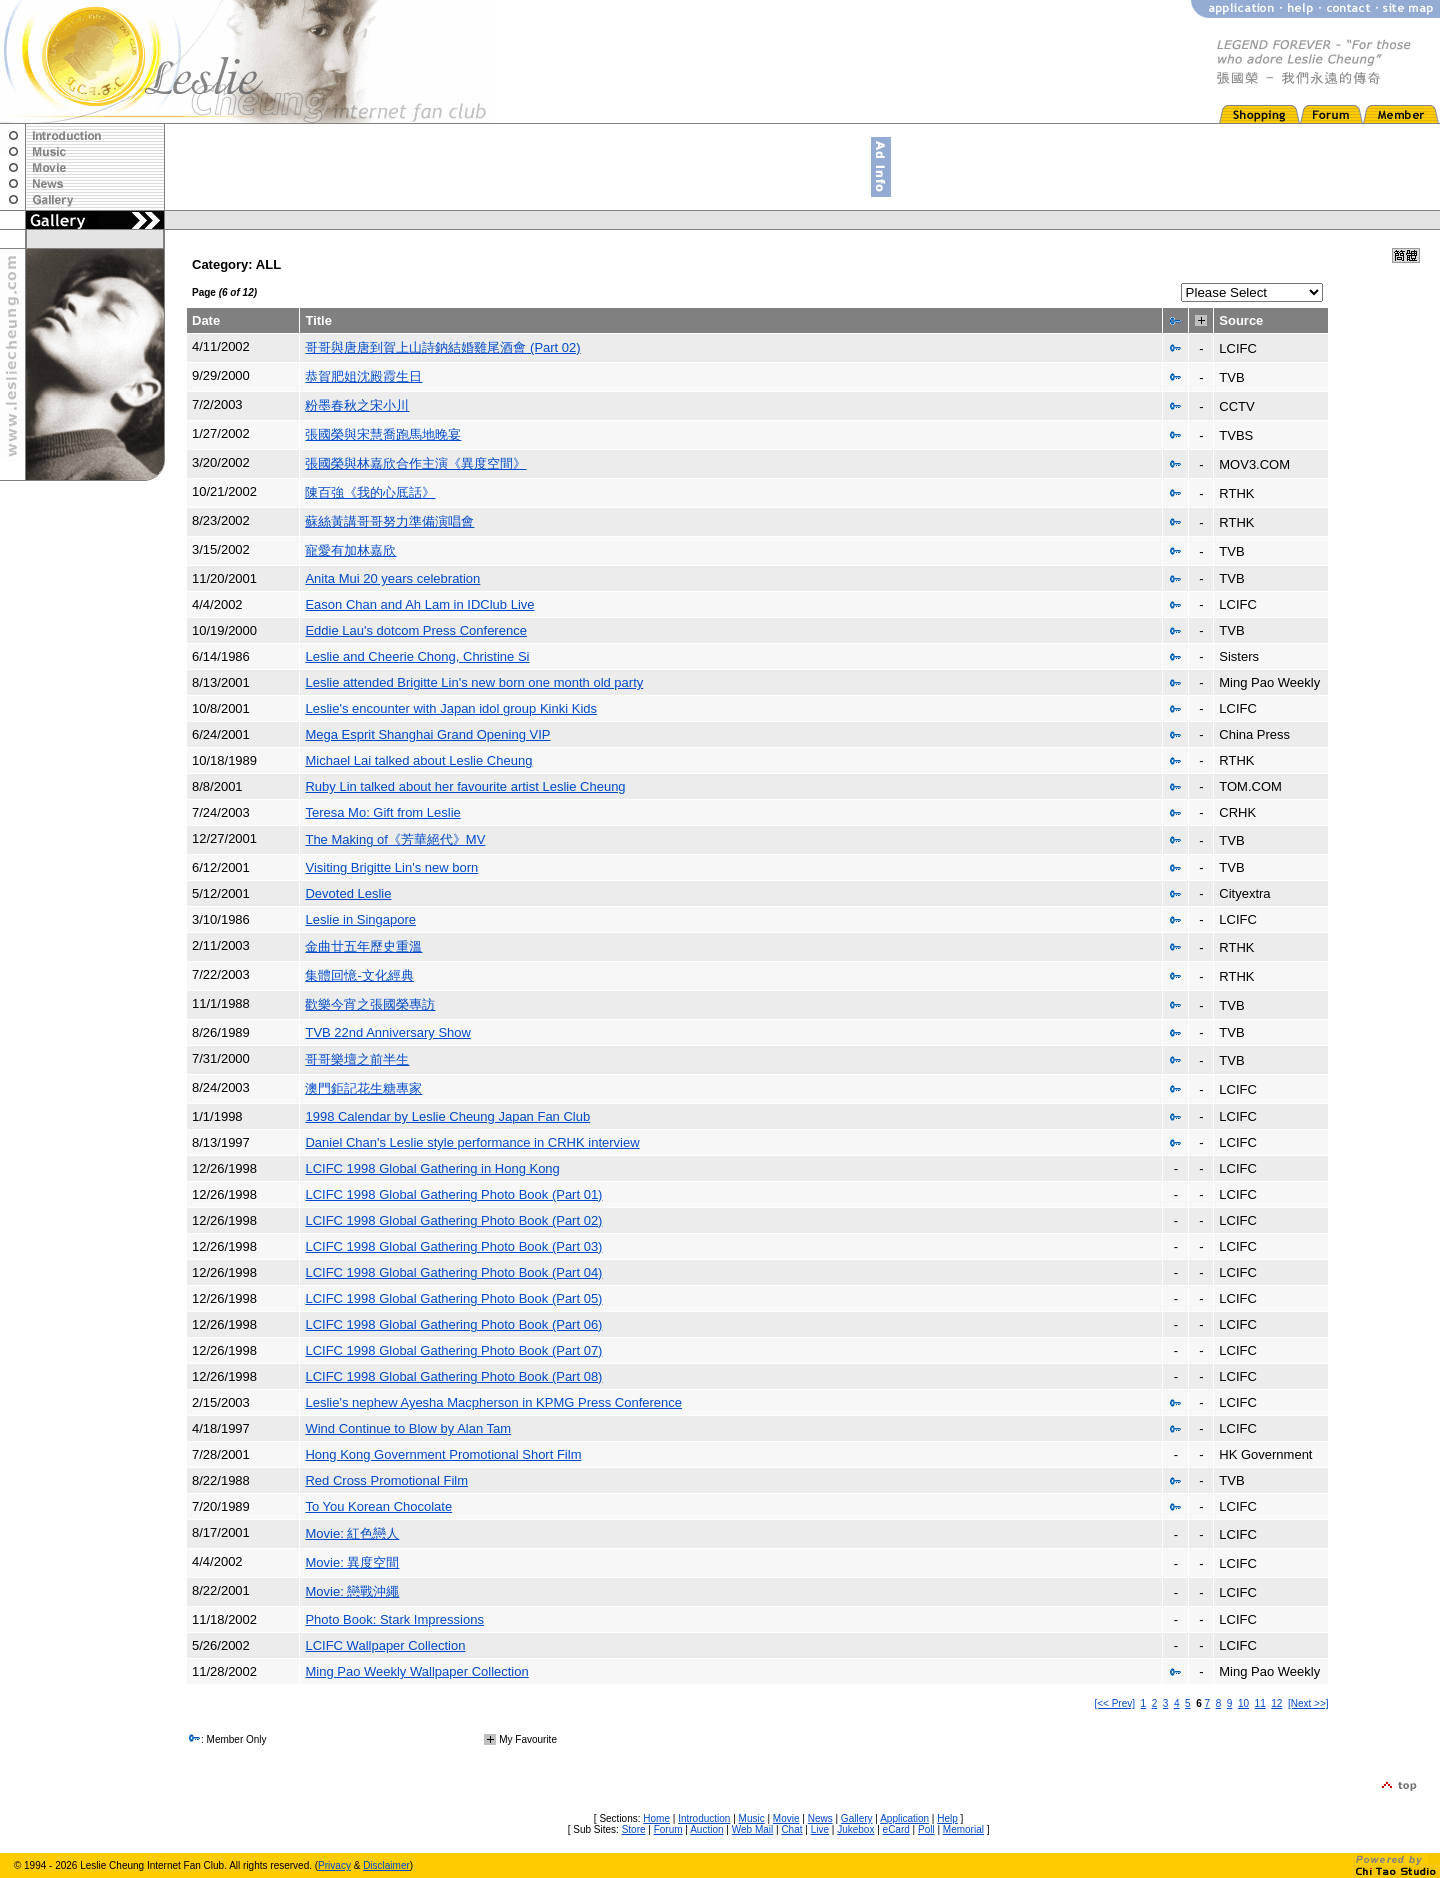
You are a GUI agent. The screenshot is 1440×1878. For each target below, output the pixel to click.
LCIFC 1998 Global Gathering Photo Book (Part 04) (453, 1272)
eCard (896, 1829)
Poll (926, 1829)
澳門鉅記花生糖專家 (363, 1088)
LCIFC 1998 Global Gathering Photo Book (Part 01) (453, 1194)
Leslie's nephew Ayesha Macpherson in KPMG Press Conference (493, 1402)
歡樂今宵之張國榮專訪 (370, 1004)
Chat (791, 1829)
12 (1276, 1703)
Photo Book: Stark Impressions (394, 1619)
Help (947, 1818)
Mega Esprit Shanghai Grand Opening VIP (427, 734)
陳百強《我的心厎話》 (370, 492)
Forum (668, 1829)
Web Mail (753, 1829)
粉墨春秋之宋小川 (357, 405)
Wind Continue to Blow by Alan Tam (408, 1428)
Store (634, 1829)
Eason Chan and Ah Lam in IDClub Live (419, 604)
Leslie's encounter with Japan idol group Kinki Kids (451, 708)
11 (1260, 1703)
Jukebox (855, 1829)
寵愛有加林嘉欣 (350, 550)
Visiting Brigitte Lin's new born (391, 867)
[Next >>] (1308, 1703)
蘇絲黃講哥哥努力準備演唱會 (389, 521)
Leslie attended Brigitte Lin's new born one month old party (474, 682)
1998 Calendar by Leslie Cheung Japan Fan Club (447, 1116)
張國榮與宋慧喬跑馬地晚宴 (383, 434)
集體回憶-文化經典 (359, 975)
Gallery (857, 1818)
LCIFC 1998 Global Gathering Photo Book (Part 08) (453, 1376)
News (820, 1818)
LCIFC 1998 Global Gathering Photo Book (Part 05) (453, 1298)
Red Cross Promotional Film (386, 1480)
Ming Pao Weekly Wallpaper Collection (416, 1671)
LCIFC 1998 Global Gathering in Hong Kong (432, 1168)
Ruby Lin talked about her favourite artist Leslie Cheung (465, 786)
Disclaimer (386, 1865)
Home (656, 1818)
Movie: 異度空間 (352, 1562)
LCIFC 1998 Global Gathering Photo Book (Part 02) (453, 1220)
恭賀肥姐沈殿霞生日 (363, 376)
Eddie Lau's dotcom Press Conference (415, 630)
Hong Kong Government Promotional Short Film (443, 1454)
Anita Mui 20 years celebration (392, 578)
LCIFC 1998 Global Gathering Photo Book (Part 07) (453, 1350)
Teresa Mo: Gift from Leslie (382, 812)
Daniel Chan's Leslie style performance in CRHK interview (472, 1142)
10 (1243, 1703)
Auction (706, 1829)
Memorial (963, 1829)
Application (904, 1818)
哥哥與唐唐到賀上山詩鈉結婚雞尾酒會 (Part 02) (442, 347)
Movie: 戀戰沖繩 (352, 1591)
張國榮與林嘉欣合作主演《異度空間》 (415, 463)
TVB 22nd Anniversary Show (387, 1032)
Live (820, 1829)
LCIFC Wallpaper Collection (385, 1645)
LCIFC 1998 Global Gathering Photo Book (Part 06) (453, 1324)
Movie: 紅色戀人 (352, 1533)
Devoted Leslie (348, 893)
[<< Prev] (1114, 1703)
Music (752, 1818)
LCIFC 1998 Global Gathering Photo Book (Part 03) (453, 1246)
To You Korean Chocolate (378, 1506)
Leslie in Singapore (360, 919)
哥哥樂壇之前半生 (357, 1059)
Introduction (704, 1818)
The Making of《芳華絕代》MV (395, 839)
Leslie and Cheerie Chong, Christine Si (417, 656)
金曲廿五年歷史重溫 (363, 946)
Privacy (334, 1865)
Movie (786, 1818)
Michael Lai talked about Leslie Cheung (418, 760)
